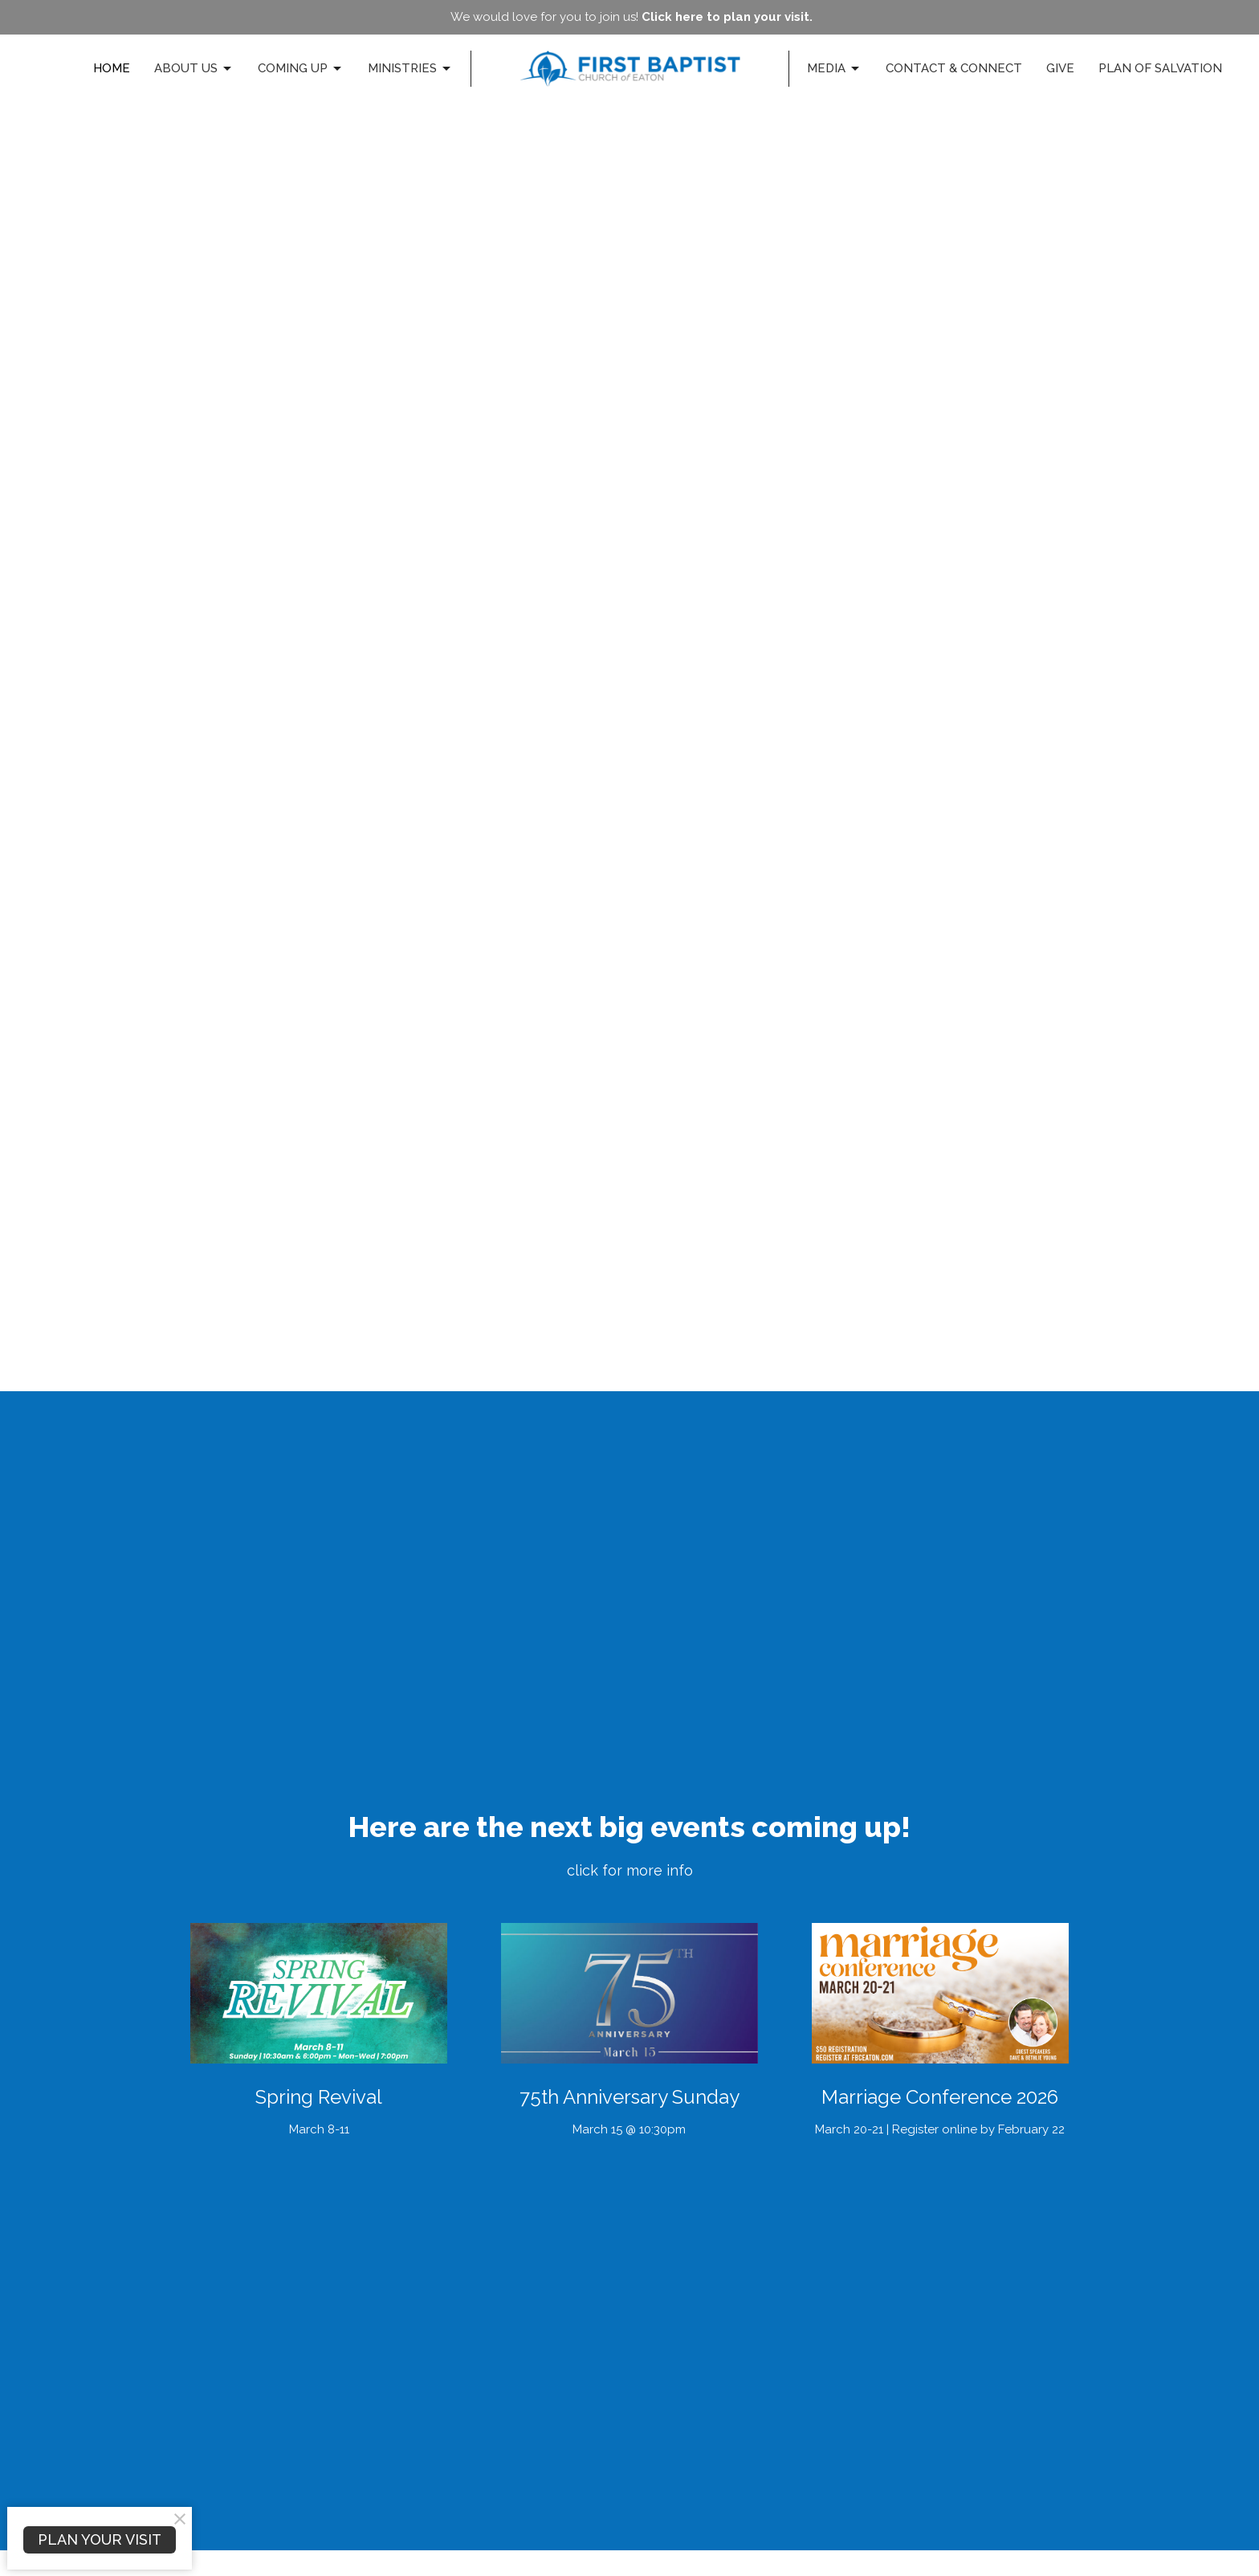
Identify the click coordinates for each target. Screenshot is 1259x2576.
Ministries (410, 69)
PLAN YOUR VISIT (99, 2539)
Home (111, 68)
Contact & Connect (954, 68)
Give (1060, 68)
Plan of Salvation (1160, 68)
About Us (194, 69)
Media (834, 69)
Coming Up (301, 69)
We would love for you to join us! (631, 17)
